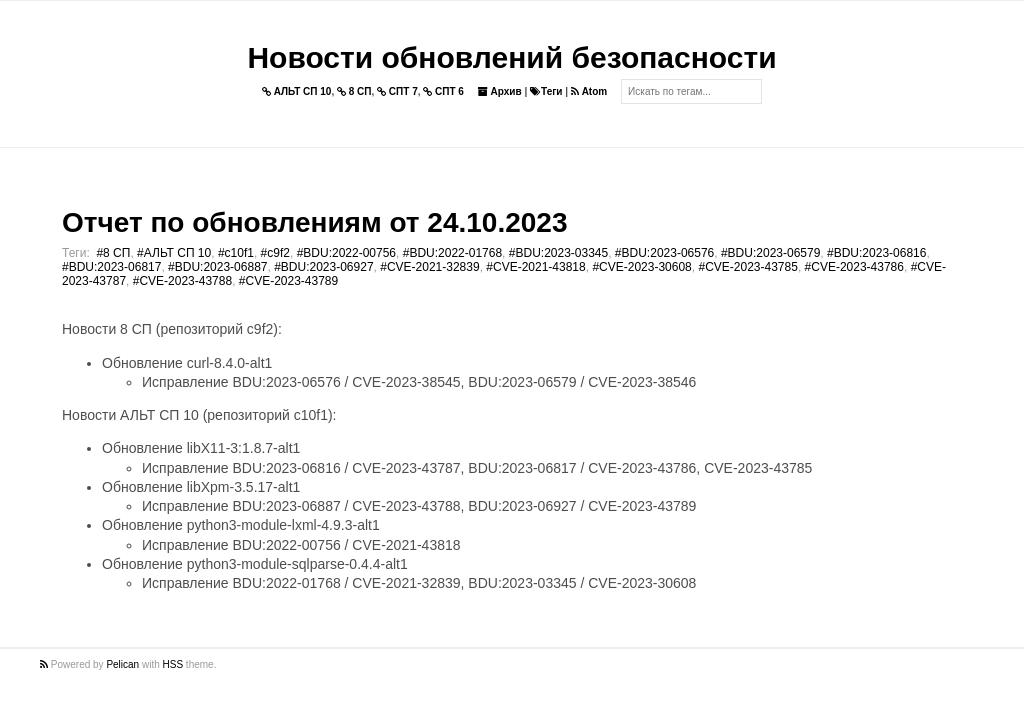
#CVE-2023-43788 (182, 281)
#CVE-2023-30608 (641, 267)
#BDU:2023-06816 (876, 253)
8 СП (354, 91)
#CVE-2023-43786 (854, 267)
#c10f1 (236, 253)
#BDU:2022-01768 (452, 253)
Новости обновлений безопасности (511, 57)
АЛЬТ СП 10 (297, 91)
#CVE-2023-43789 (288, 281)
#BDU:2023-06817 (111, 267)
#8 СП (113, 253)
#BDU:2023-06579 (770, 253)
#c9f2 (275, 253)
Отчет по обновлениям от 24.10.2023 (314, 222)
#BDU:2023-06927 (323, 267)
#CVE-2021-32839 (429, 267)
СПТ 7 (397, 91)
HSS (173, 664)
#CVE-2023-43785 (747, 267)
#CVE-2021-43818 (535, 267)
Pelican (122, 664)
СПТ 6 (443, 91)
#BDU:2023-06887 (217, 267)
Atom (589, 91)
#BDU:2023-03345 (558, 253)
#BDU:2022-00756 (346, 253)
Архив (500, 91)
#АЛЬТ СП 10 (174, 253)
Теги (546, 91)
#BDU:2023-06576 (664, 253)
